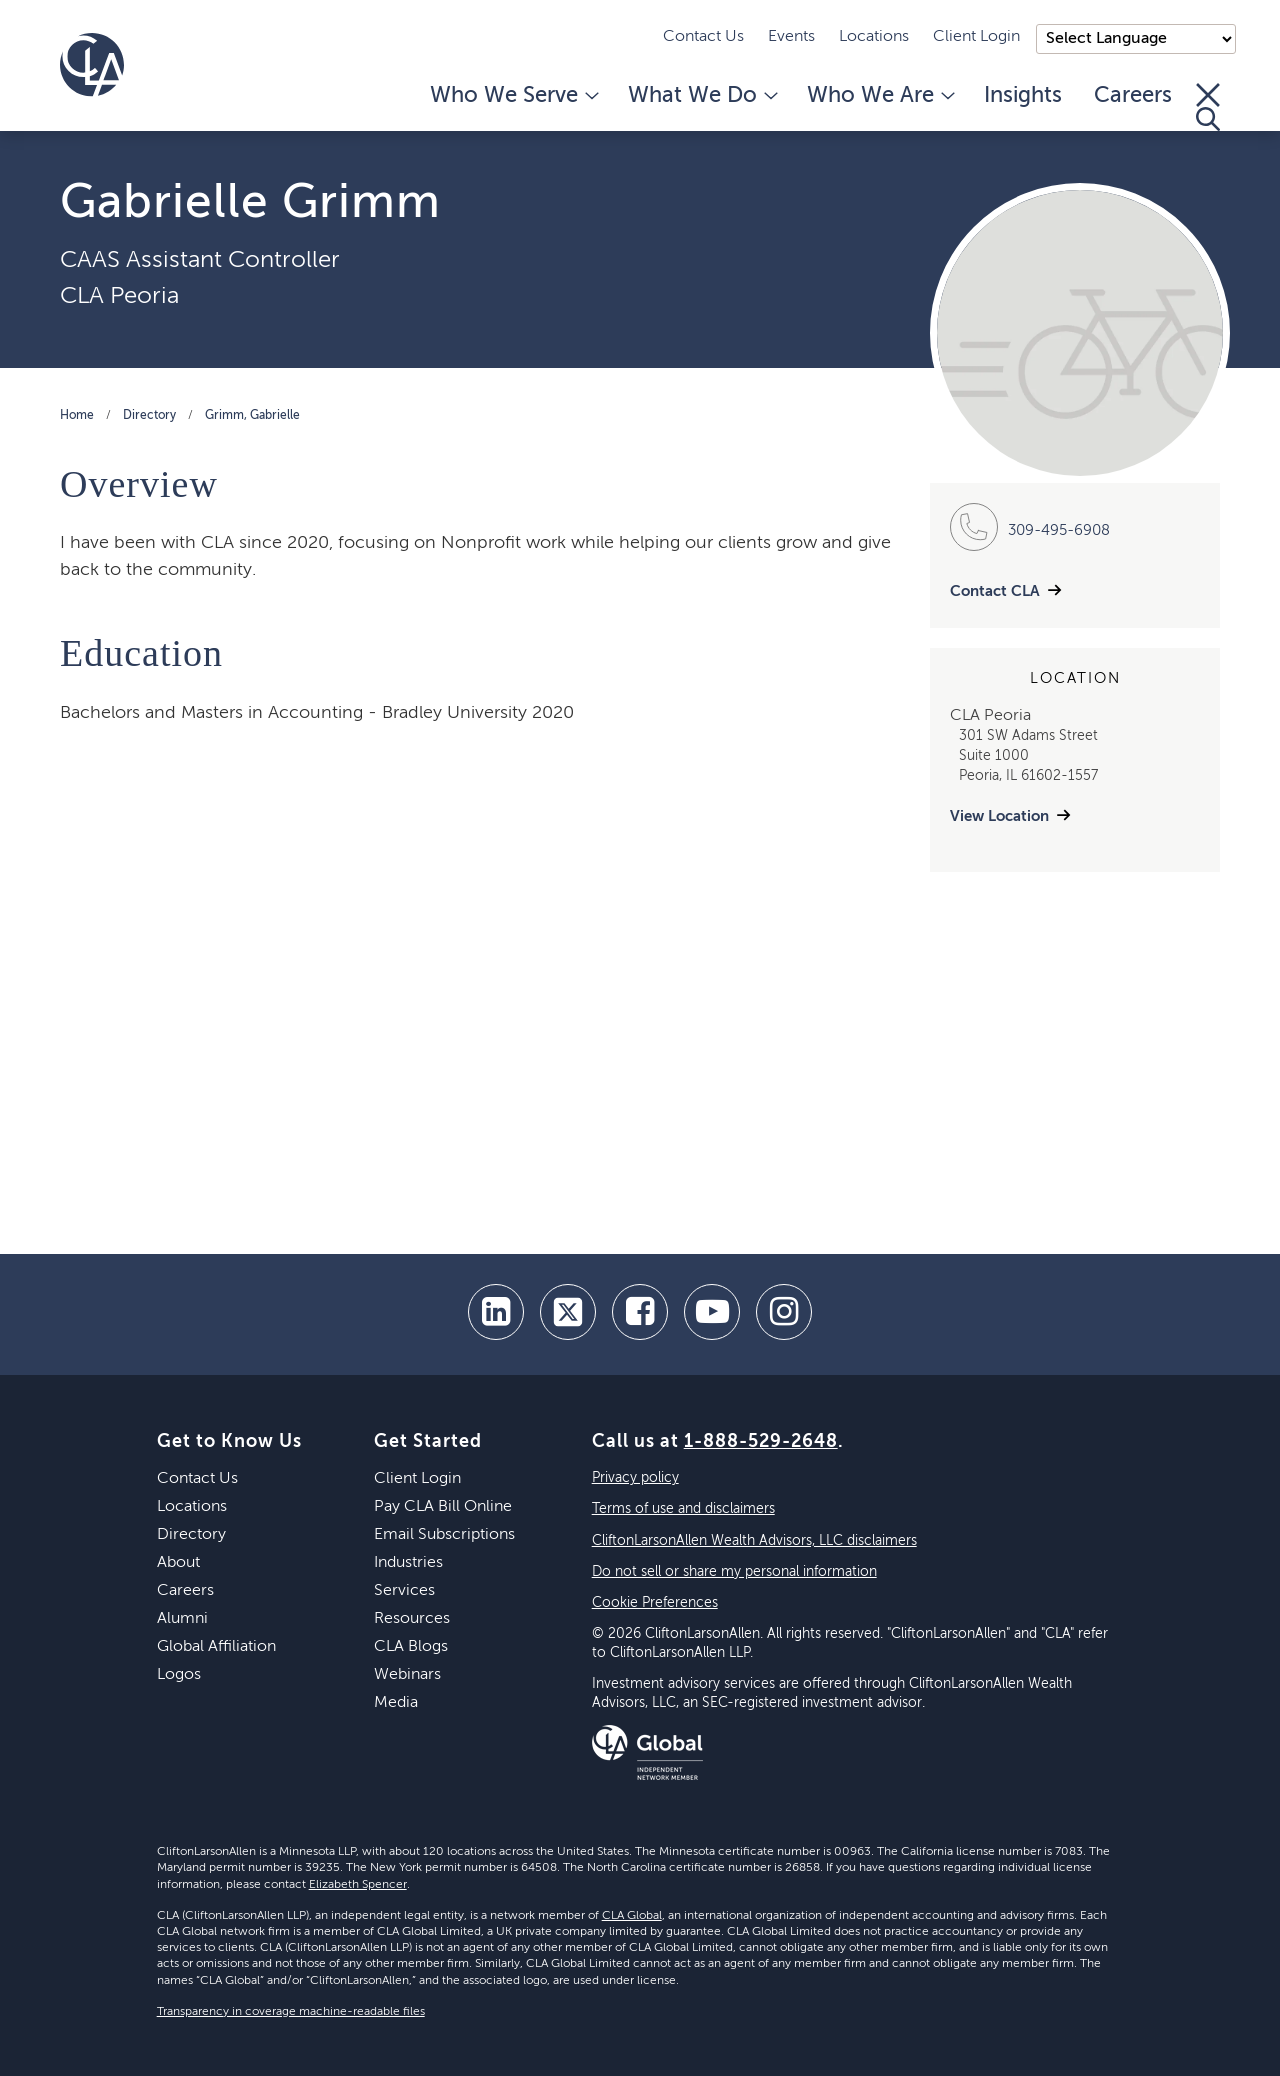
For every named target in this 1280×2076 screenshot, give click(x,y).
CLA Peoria (119, 296)
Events (791, 37)
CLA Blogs (411, 1647)
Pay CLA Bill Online (443, 1507)
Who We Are (879, 96)
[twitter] (568, 1312)
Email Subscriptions (444, 1535)
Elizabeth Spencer (358, 1885)
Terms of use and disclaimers (683, 1509)
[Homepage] (92, 65)
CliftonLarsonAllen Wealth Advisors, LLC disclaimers (754, 1541)
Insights (1023, 96)
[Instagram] (784, 1312)
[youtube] (712, 1312)
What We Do (701, 96)
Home (77, 416)
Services (404, 1591)
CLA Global (632, 1916)
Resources (412, 1619)
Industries (408, 1563)
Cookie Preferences (655, 1603)
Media (396, 1703)
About (178, 1563)
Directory (149, 416)
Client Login (976, 37)
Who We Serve (513, 96)
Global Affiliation (216, 1647)
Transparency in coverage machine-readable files (291, 2012)
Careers (1133, 96)
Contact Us (703, 37)
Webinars (407, 1675)
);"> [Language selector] (1136, 39)
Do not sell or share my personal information (734, 1572)
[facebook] (640, 1312)
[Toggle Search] (1208, 107)
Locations (874, 37)
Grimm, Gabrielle (252, 416)
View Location (999, 816)
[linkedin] (496, 1312)
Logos (179, 1675)
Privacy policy (635, 1478)
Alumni (182, 1619)
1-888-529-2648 (761, 1442)
